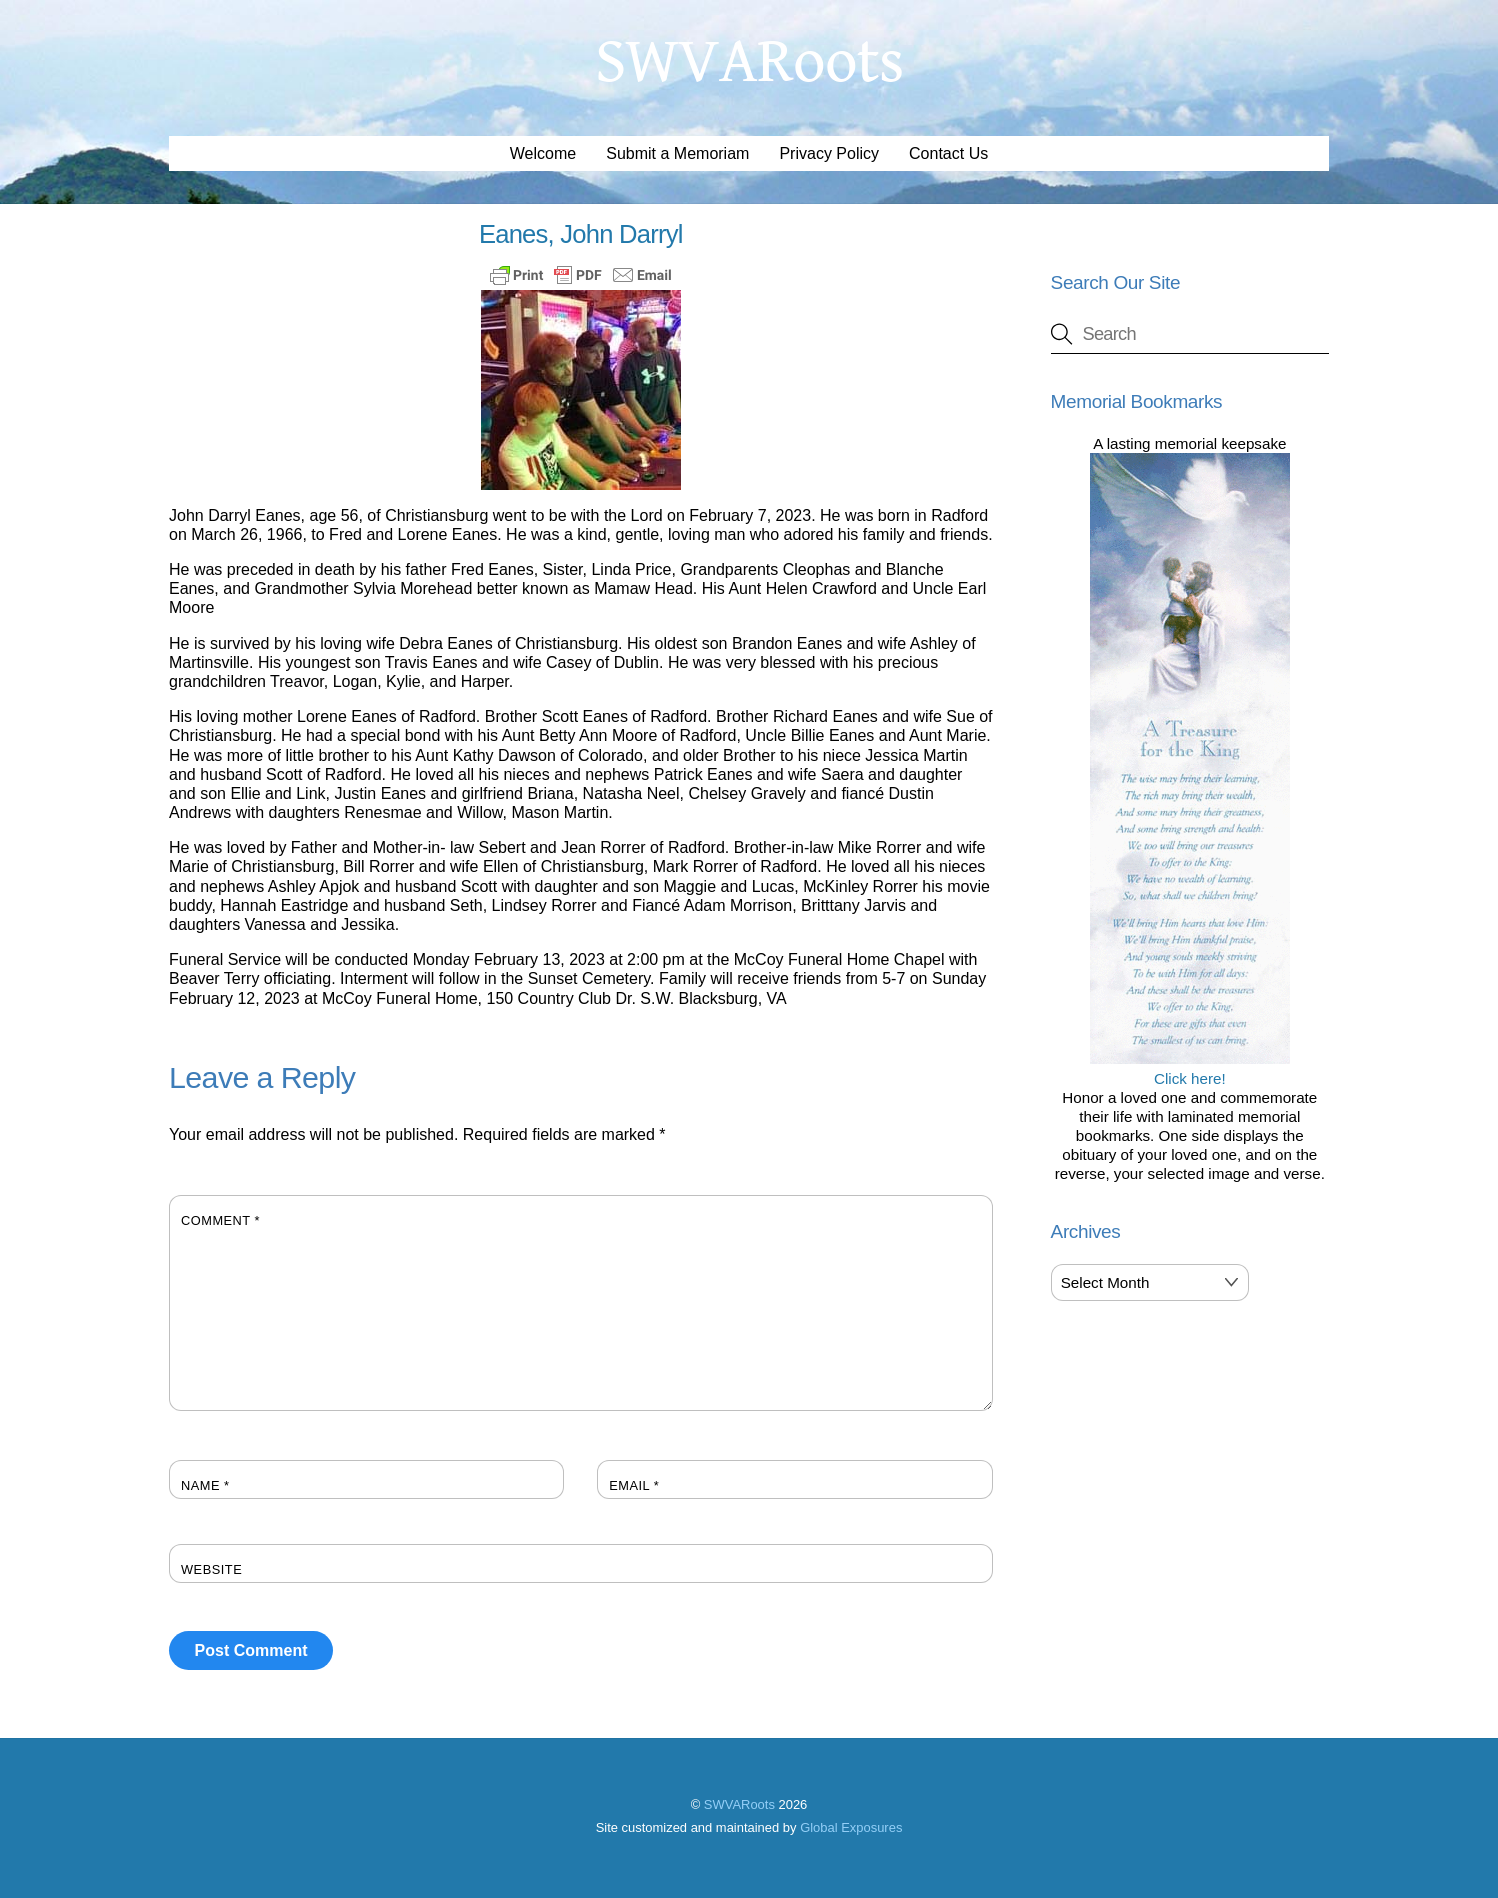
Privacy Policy (829, 153)
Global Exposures (851, 1827)
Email (634, 1485)
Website (211, 1569)
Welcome (543, 153)
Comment (220, 1220)
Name (205, 1485)
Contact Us (948, 153)
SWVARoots (739, 1804)
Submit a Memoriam (677, 153)
